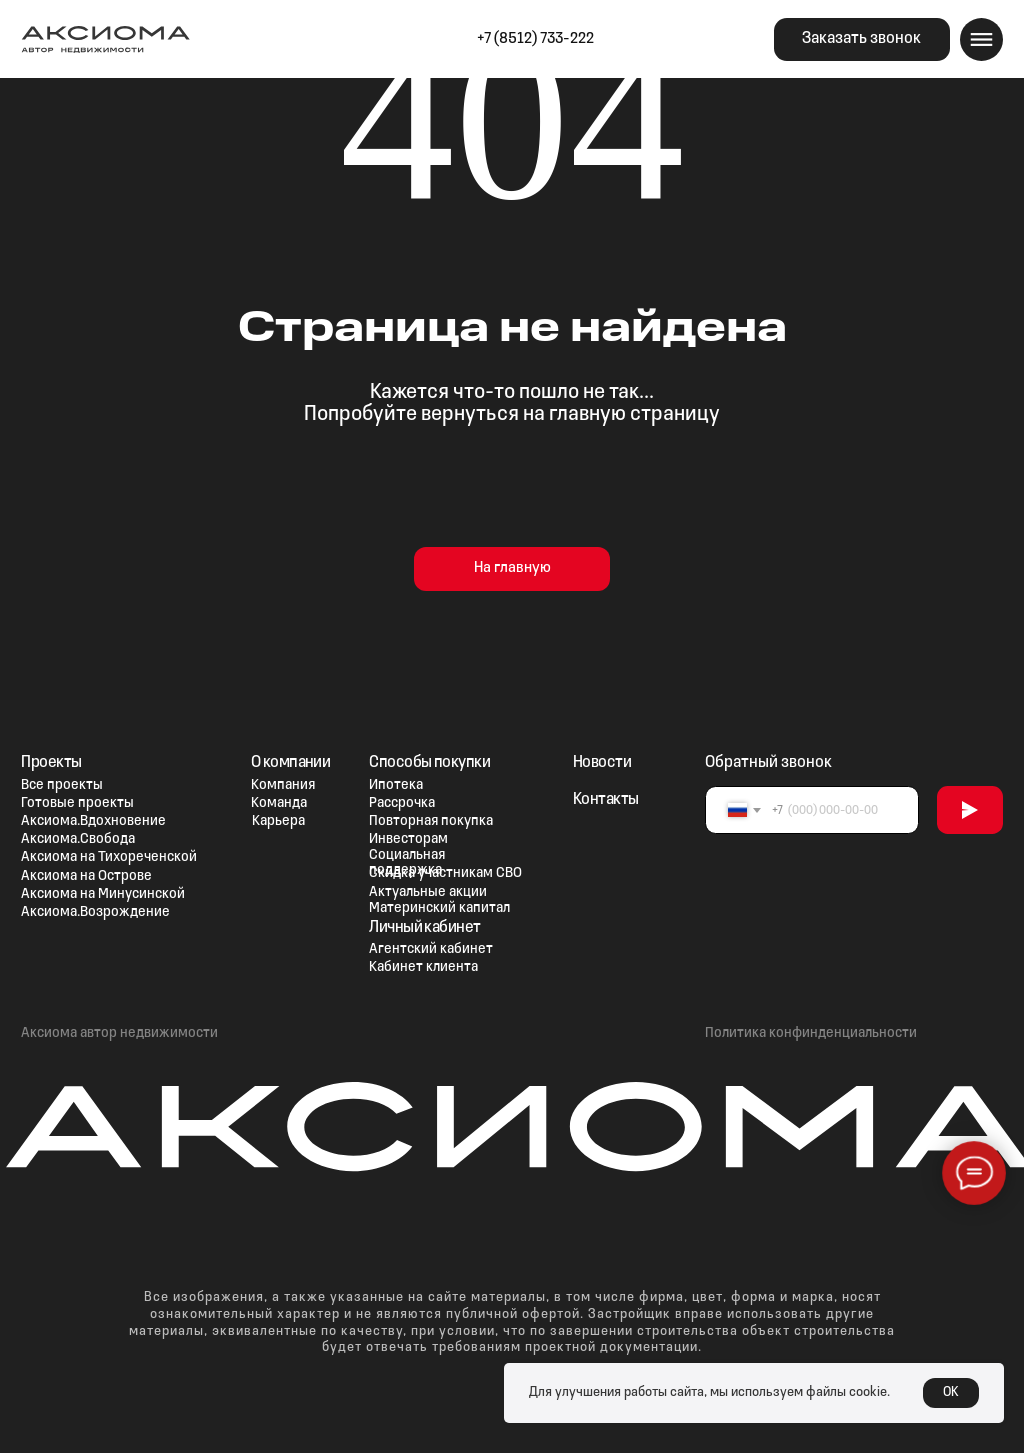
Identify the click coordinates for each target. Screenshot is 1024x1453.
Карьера (278, 821)
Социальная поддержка (407, 863)
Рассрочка (402, 803)
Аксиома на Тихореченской (109, 857)
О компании (291, 762)
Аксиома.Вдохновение (93, 821)
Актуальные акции (428, 892)
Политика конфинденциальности (811, 1033)
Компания (283, 785)
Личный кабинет (425, 927)
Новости (602, 762)
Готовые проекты (77, 803)
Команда (279, 803)
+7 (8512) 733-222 (535, 39)
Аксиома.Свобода (78, 839)
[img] (649, 40)
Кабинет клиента (423, 967)
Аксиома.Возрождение (95, 912)
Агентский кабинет (431, 949)
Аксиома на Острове (86, 876)
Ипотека (396, 785)
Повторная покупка (431, 821)
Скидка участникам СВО (445, 873)
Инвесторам (408, 839)
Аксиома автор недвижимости (119, 1033)
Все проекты (62, 785)
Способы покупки (429, 762)
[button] (862, 39)
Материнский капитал (439, 908)
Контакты (606, 799)
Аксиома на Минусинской (103, 894)
